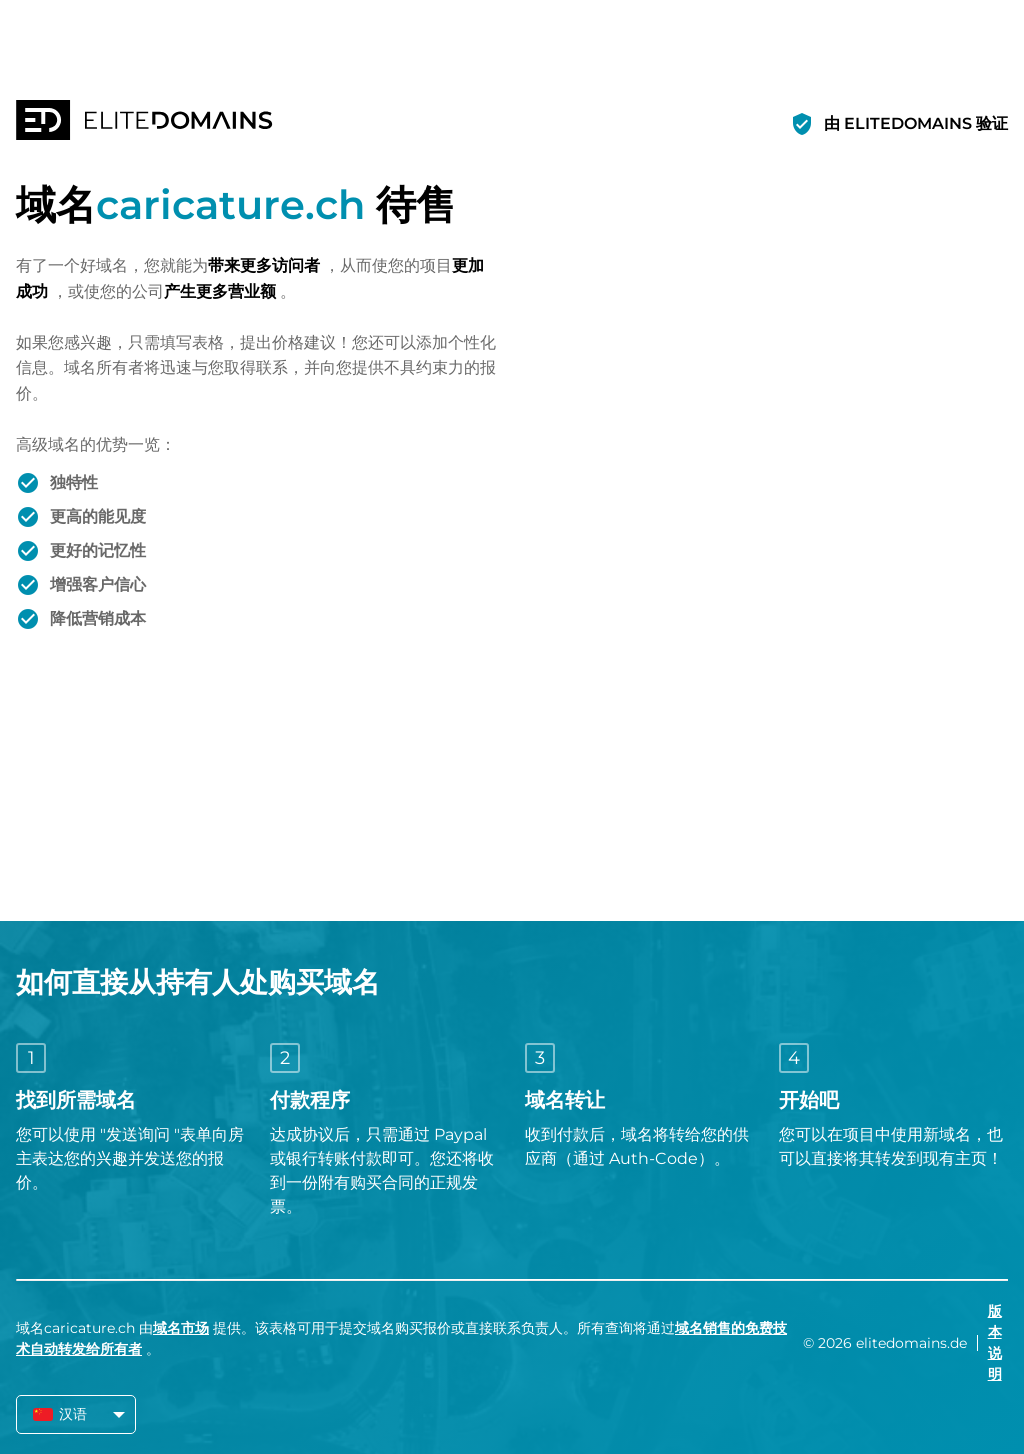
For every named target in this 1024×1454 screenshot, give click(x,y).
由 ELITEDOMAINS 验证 (916, 123)
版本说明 (995, 1342)
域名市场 (181, 1328)
